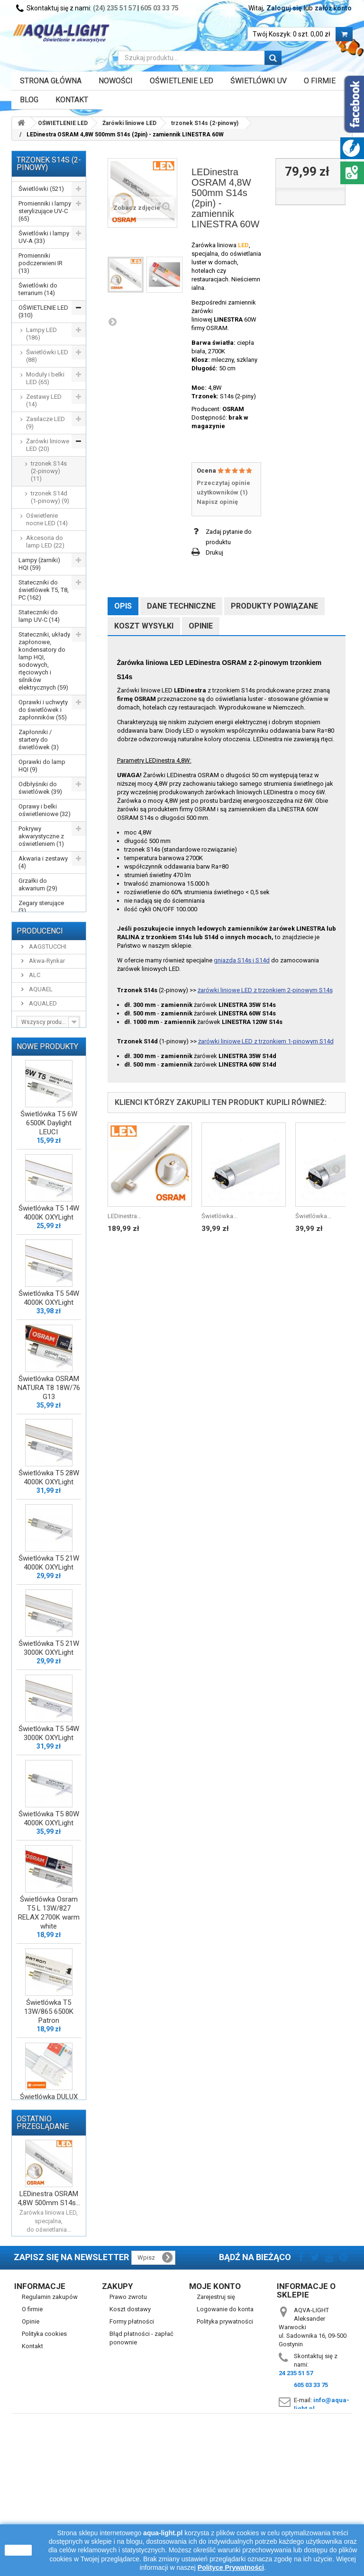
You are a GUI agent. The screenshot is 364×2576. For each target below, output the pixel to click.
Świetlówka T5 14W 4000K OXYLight (48, 1270)
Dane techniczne (181, 605)
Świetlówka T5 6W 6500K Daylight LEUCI (48, 1180)
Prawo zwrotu (128, 2433)
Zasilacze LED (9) (45, 422)
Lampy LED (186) (41, 333)
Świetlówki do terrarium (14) (37, 289)
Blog (29, 99)
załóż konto (333, 8)
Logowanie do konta (225, 2445)
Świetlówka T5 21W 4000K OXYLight (48, 1620)
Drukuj (214, 552)
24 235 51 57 (296, 2509)
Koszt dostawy (130, 2445)
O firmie (32, 2445)
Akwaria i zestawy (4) (43, 862)
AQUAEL (40, 1039)
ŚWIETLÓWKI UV (258, 80)
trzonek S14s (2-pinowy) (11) (49, 471)
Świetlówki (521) (41, 188)
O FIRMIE (320, 80)
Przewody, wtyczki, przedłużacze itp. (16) (44, 933)
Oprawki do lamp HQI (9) (41, 765)
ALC (33, 1025)
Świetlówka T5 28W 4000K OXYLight (48, 1535)
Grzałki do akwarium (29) (37, 884)
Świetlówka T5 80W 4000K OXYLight (48, 1876)
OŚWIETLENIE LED (181, 80)
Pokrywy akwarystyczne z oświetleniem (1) (41, 836)
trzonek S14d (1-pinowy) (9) (50, 497)
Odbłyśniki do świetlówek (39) (40, 788)
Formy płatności (131, 2457)
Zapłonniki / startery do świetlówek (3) (38, 739)
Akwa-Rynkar (46, 1011)
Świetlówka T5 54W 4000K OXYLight (48, 1355)
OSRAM (233, 409)
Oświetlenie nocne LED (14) (47, 519)
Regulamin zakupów (50, 2433)
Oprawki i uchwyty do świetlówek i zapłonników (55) (43, 710)
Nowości (116, 80)
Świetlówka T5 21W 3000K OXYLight (48, 1705)
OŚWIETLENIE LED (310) (43, 311)
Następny (112, 321)
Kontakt (71, 99)
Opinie (201, 625)
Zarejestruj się (216, 2433)
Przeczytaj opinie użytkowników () (223, 487)
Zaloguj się (284, 8)
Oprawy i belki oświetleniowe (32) (44, 810)
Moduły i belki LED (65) (45, 378)
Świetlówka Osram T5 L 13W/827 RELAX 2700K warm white (49, 1970)
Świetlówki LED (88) (47, 356)
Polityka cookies (44, 2470)
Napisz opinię (217, 501)
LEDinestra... (124, 1216)
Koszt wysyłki (143, 625)
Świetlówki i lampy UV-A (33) (43, 237)
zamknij (18, 2550)
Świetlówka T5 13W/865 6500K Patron (48, 2068)
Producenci (40, 981)
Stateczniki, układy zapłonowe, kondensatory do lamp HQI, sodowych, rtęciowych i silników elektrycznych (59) (44, 661)
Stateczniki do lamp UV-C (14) (39, 616)
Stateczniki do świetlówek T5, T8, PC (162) (43, 590)
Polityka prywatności (225, 2457)
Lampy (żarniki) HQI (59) (39, 563)
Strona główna (51, 80)
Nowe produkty (47, 1103)
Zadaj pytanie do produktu (229, 537)
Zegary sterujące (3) (41, 906)
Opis (123, 605)
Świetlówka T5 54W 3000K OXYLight (48, 1790)
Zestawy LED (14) (44, 400)
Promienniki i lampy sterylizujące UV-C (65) (44, 211)
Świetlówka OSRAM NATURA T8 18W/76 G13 (49, 1445)
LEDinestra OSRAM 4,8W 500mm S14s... (49, 2328)
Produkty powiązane (274, 605)
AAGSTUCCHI (46, 997)
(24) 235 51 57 (114, 8)
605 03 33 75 (159, 8)
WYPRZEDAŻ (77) (42, 955)
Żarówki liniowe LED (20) (47, 445)
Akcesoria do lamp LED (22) (45, 541)
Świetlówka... (219, 1216)
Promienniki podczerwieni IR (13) (40, 263)
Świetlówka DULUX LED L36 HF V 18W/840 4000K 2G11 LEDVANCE (49, 2167)
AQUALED (42, 1054)
